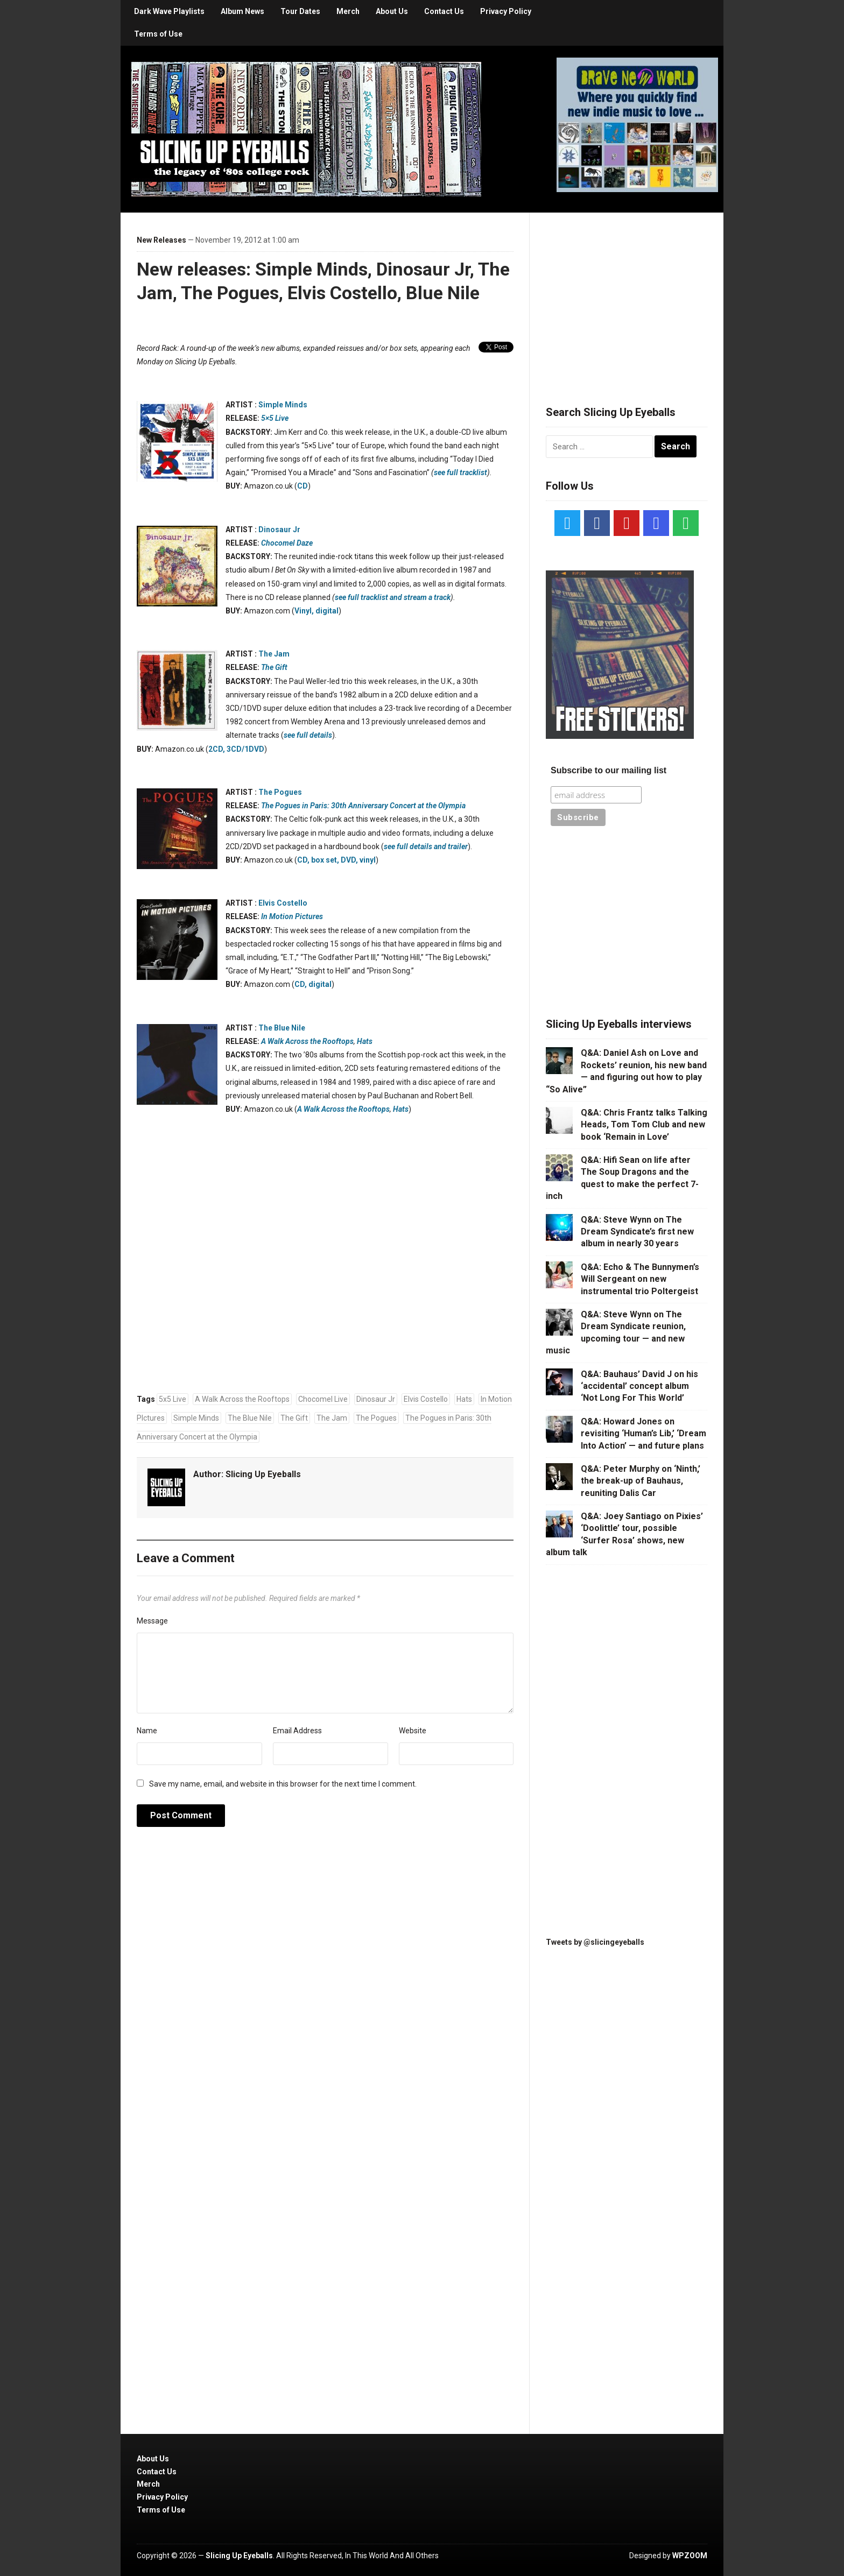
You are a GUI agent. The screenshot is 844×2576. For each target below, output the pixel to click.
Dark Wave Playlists (169, 11)
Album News (242, 11)
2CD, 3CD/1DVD (236, 749)
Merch (348, 11)
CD (302, 486)
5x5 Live (172, 1399)
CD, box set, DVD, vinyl (336, 860)
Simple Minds (282, 404)
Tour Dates (300, 11)
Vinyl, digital (316, 610)
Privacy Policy (505, 11)
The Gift (294, 1418)
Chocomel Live (323, 1399)
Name (147, 1730)
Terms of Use (158, 34)
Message (152, 1621)
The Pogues (280, 792)
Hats (364, 1041)
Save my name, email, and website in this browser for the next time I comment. (283, 1784)
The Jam (274, 654)
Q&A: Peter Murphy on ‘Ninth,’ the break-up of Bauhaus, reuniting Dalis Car (640, 1481)
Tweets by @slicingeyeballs (595, 1942)
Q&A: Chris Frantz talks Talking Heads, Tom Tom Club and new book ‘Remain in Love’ (644, 1124)
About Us (392, 11)
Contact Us (444, 11)
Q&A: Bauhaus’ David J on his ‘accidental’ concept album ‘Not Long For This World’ (639, 1386)
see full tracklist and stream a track (393, 597)
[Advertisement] (626, 296)
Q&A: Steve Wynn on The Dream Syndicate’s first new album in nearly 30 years (637, 1232)
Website (412, 1730)
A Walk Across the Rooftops (307, 1041)
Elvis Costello (282, 903)
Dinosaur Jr (279, 529)
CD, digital (313, 984)
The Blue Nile (281, 1028)
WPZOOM (689, 2555)
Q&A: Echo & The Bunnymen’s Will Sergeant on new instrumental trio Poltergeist (640, 1279)
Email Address (297, 1730)
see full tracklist (460, 472)
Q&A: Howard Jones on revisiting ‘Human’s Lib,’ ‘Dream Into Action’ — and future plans (643, 1433)
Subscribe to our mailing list (608, 770)
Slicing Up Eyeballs (263, 1474)
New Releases (161, 240)
